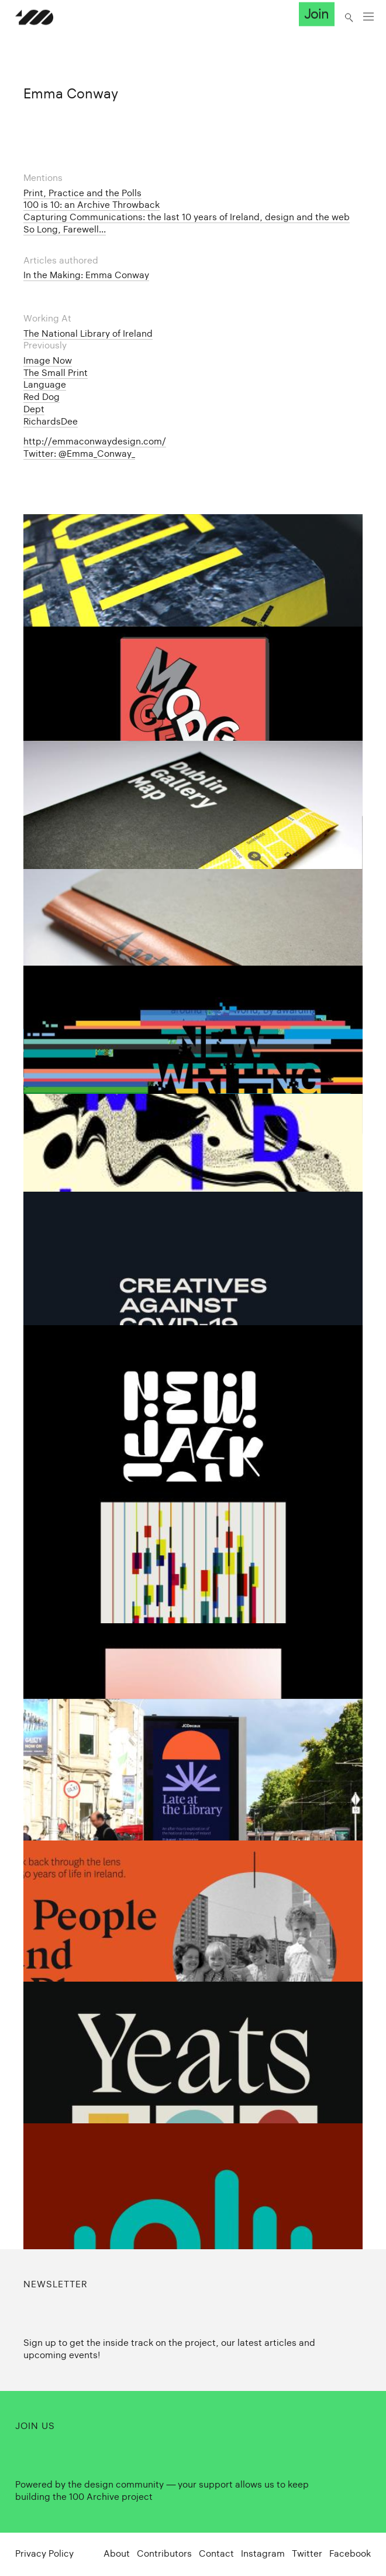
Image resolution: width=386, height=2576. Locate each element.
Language (44, 384)
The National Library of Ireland (88, 333)
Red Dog (41, 396)
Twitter (307, 2553)
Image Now (47, 360)
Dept (33, 409)
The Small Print (55, 372)
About (117, 2553)
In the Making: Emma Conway (86, 274)
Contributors (164, 2553)
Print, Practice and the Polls (82, 193)
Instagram (263, 2553)
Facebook (350, 2553)
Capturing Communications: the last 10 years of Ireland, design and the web (186, 217)
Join (316, 14)
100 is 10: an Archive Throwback (91, 204)
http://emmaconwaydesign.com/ (94, 441)
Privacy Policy (44, 2553)
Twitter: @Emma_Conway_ (79, 453)
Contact (216, 2553)
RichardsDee (50, 421)
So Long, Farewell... (64, 229)
